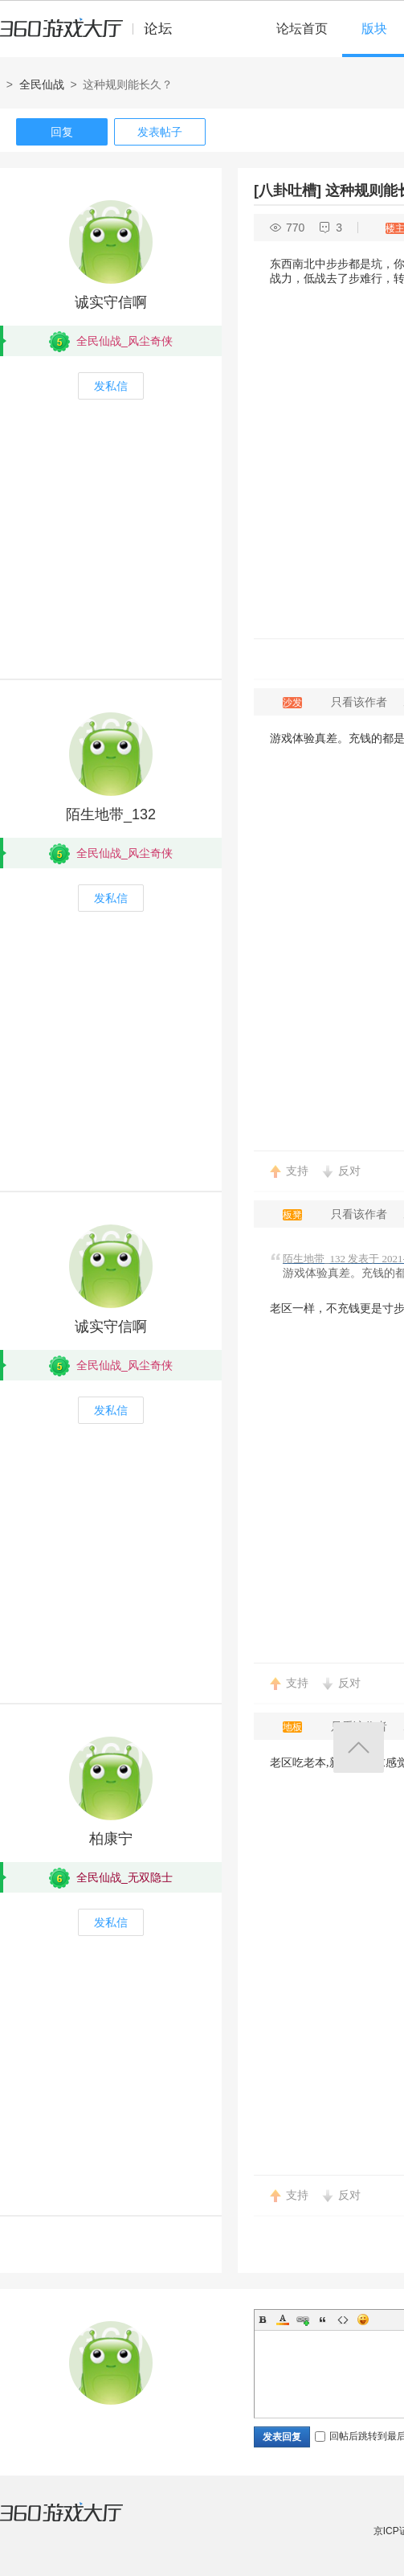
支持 (297, 1170)
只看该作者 (359, 701)
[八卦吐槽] (287, 191)
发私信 (111, 385)
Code (343, 2319)
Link (303, 2319)
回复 (62, 131)
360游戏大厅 (78, 2522)
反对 (349, 1170)
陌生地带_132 (111, 814)
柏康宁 (111, 1839)
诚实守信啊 (111, 302)
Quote (323, 2319)
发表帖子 (159, 131)
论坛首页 (302, 28)
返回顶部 (358, 1747)
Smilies (363, 2319)
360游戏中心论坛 (93, 35)
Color (283, 2319)
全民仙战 (41, 84)
